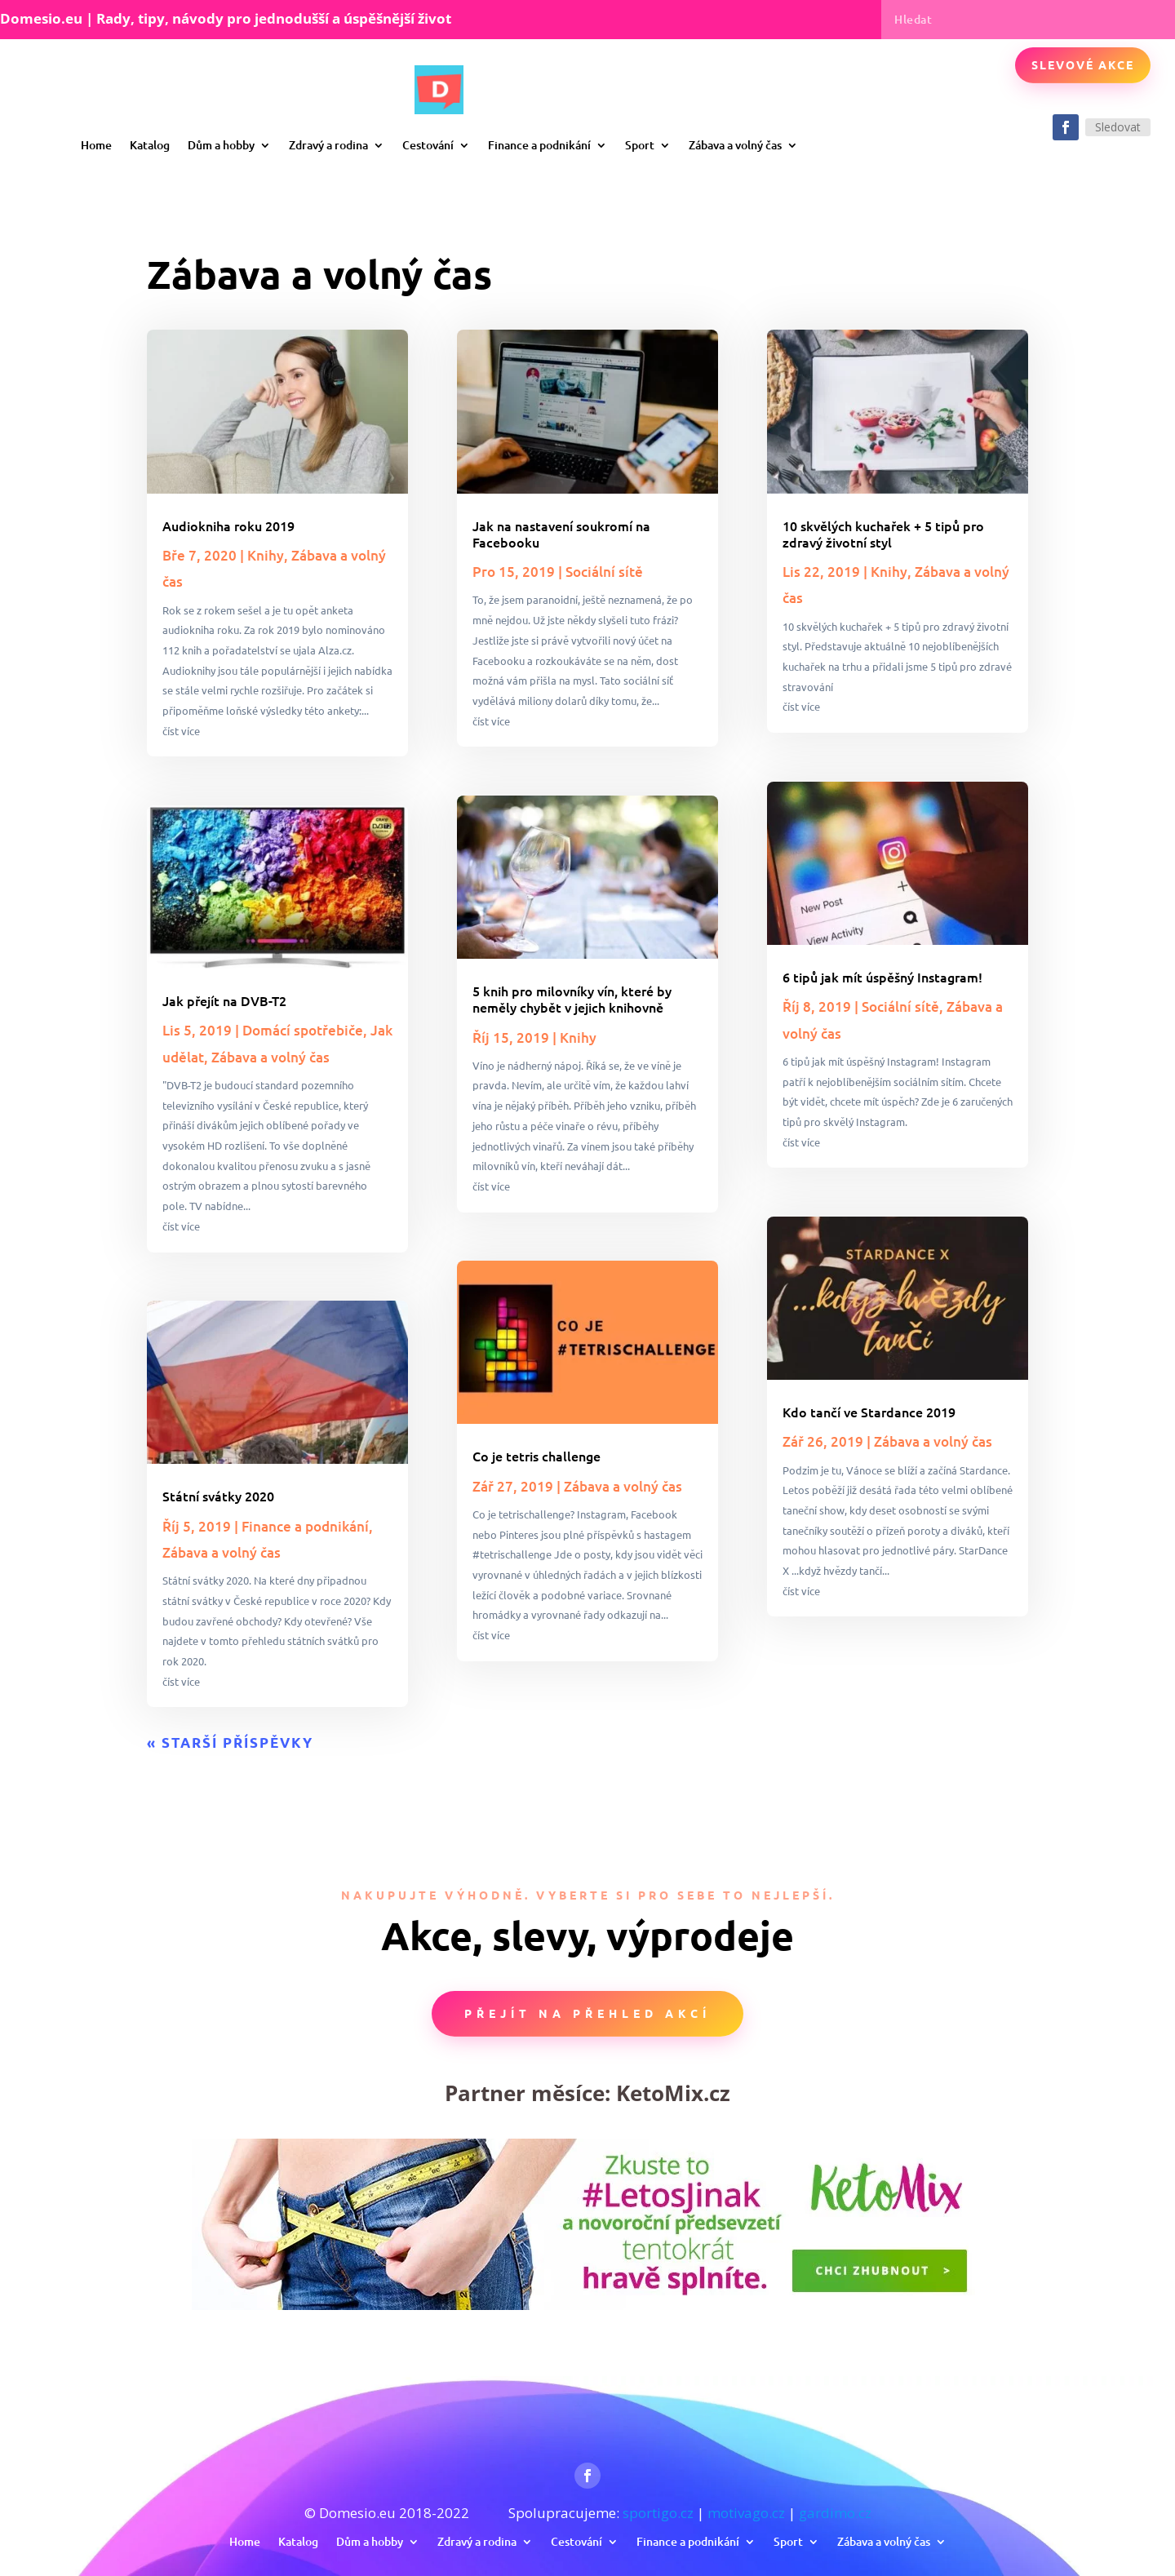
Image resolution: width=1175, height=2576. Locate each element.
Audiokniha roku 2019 (228, 525)
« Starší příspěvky (230, 1742)
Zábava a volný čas (735, 145)
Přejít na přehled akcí (587, 2013)
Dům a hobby (221, 145)
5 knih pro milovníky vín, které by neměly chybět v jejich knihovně (572, 999)
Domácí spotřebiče (302, 1030)
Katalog (150, 145)
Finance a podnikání (539, 145)
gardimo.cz (835, 2512)
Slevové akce (1082, 64)
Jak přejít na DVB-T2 (224, 1000)
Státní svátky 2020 (218, 1496)
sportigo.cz (658, 2512)
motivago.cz (746, 2512)
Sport (639, 145)
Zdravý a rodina (328, 145)
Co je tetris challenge (536, 1456)
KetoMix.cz (673, 2093)
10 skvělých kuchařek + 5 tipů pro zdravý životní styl (883, 534)
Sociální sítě (604, 571)
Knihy (265, 555)
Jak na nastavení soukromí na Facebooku (561, 534)
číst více (181, 731)
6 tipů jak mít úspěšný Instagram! (882, 977)
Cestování (428, 145)
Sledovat (1118, 127)
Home (96, 145)
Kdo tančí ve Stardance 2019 (869, 1412)
